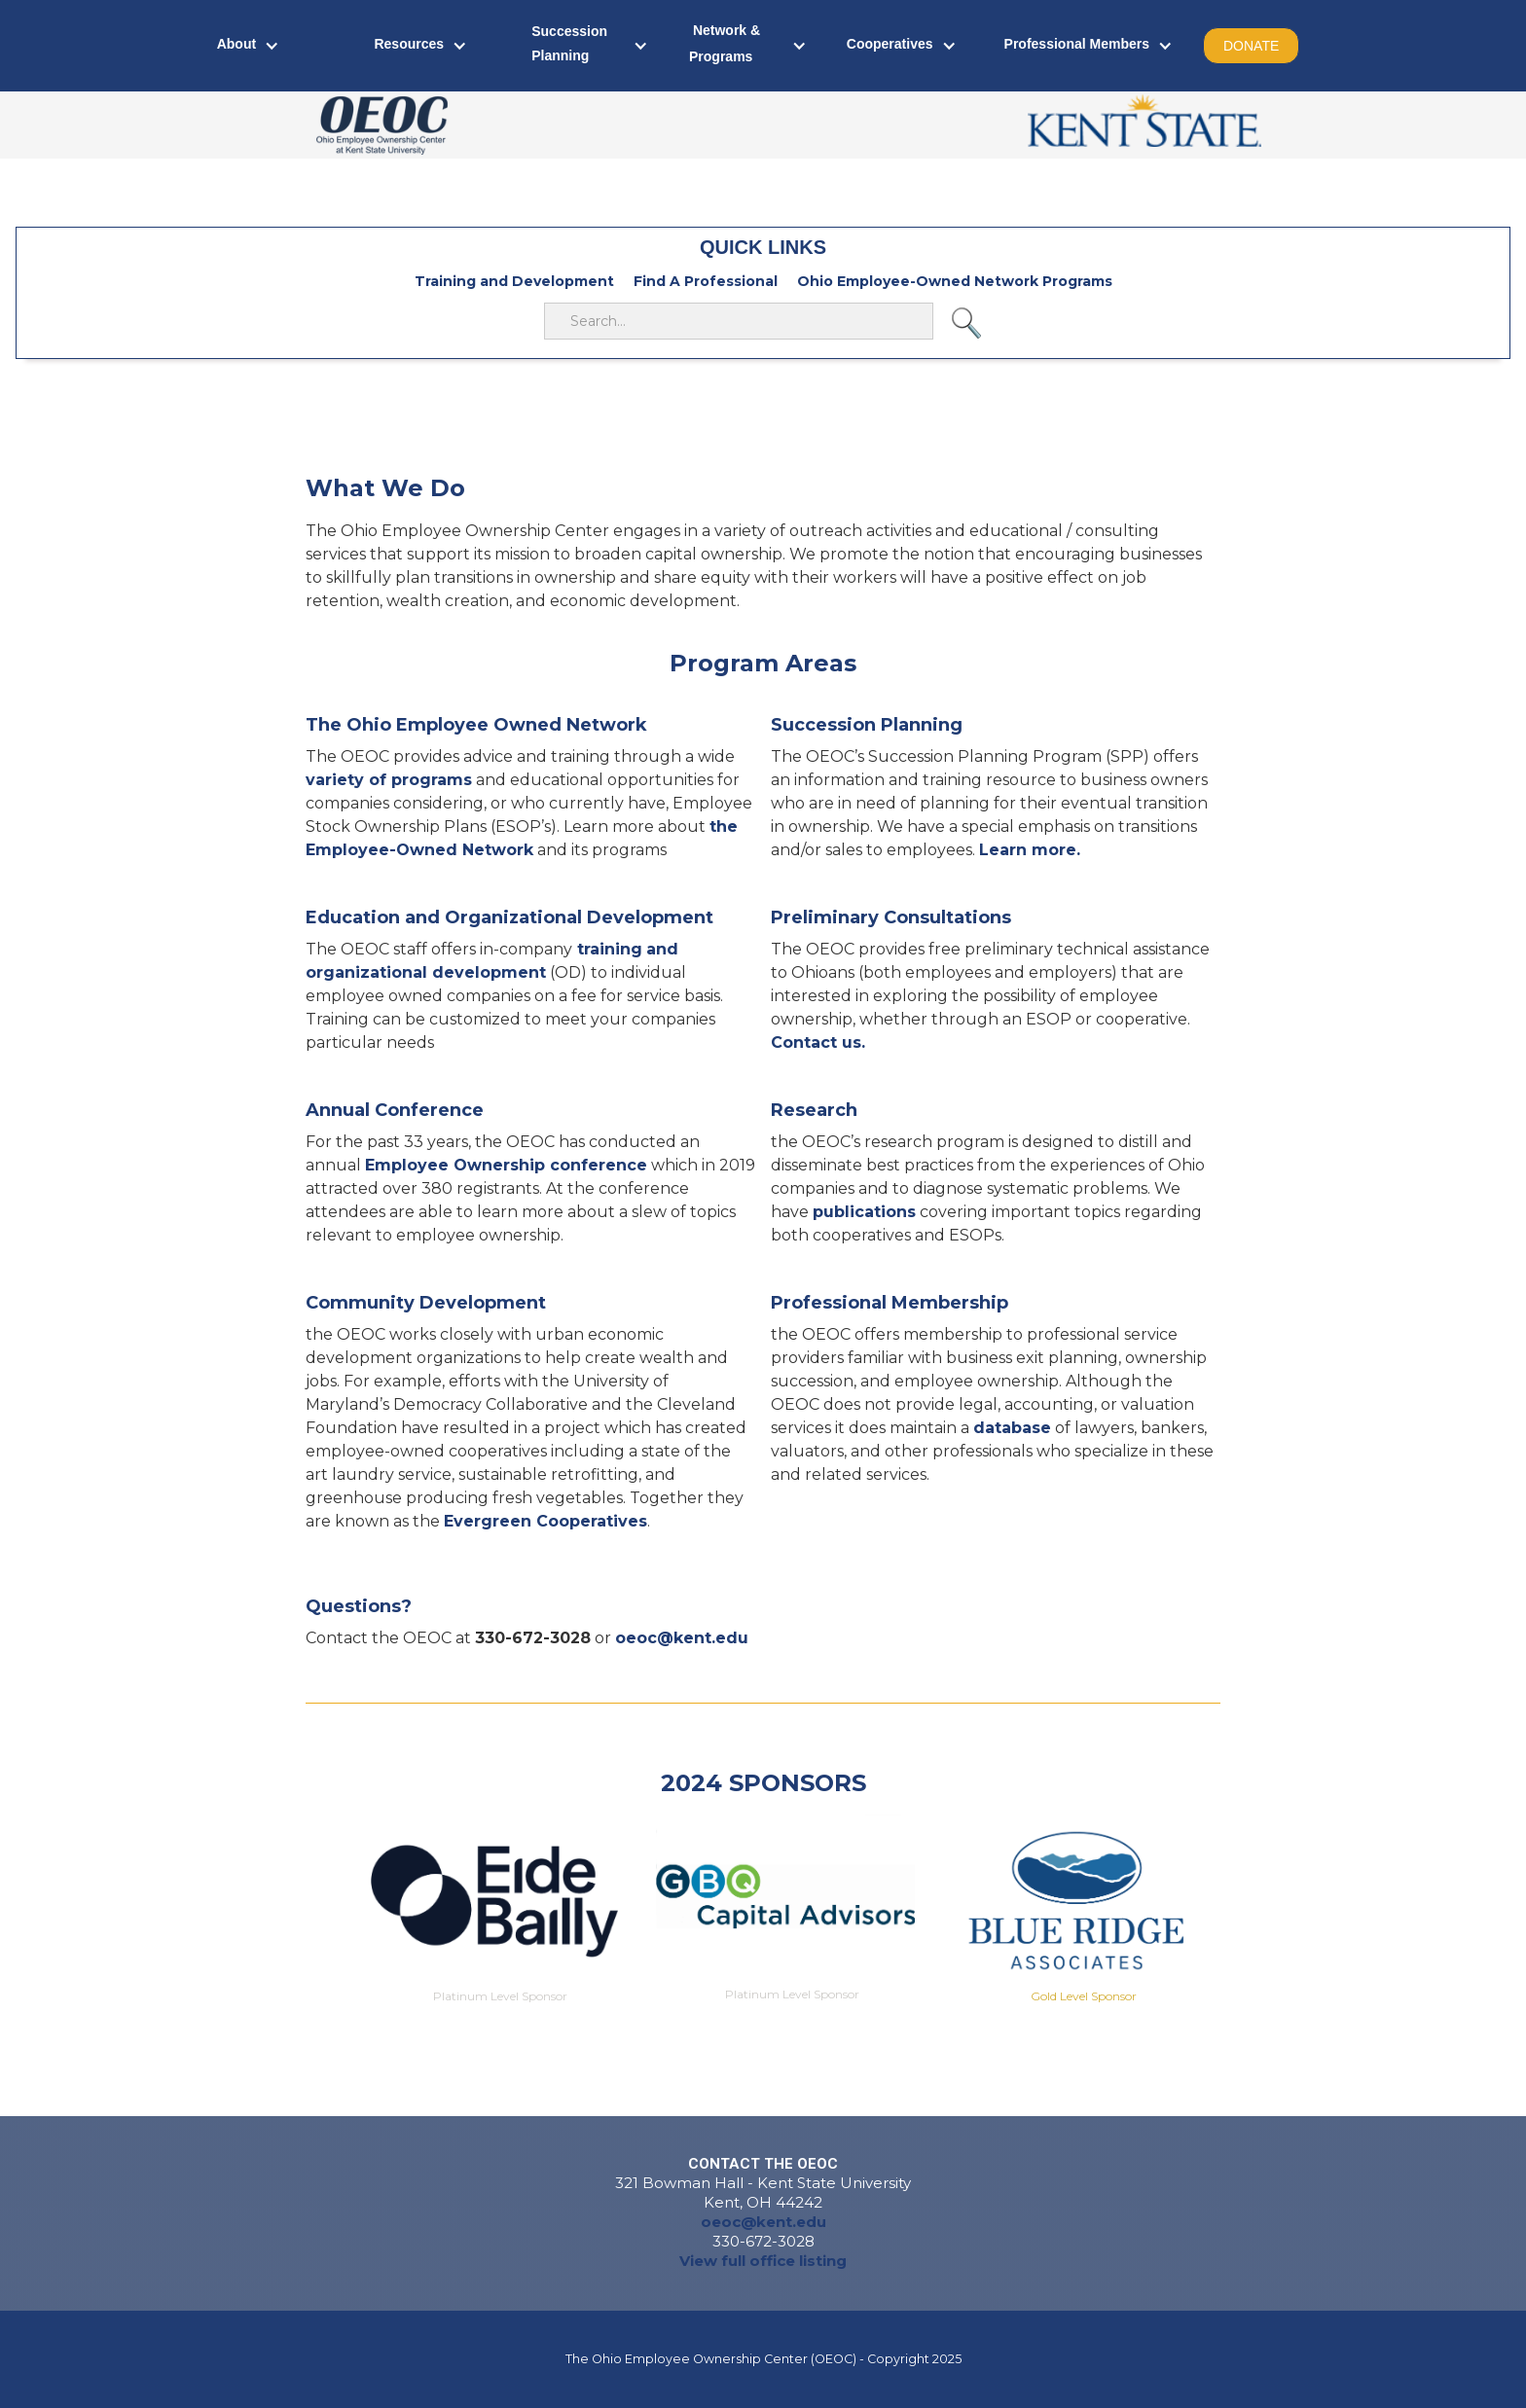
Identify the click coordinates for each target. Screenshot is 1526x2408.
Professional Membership (889, 1302)
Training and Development (514, 281)
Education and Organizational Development (509, 917)
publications (864, 1212)
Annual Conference (395, 1110)
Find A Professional (706, 281)
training (607, 949)
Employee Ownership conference (506, 1165)
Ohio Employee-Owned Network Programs (954, 281)
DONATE (1251, 46)
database (1012, 1428)
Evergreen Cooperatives (545, 1521)
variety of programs (389, 780)
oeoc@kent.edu (763, 2221)
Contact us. (818, 1042)
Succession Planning (867, 725)
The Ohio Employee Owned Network (476, 725)
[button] (248, 46)
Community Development (426, 1302)
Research (814, 1110)
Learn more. (1029, 850)
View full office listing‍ (763, 2260)
